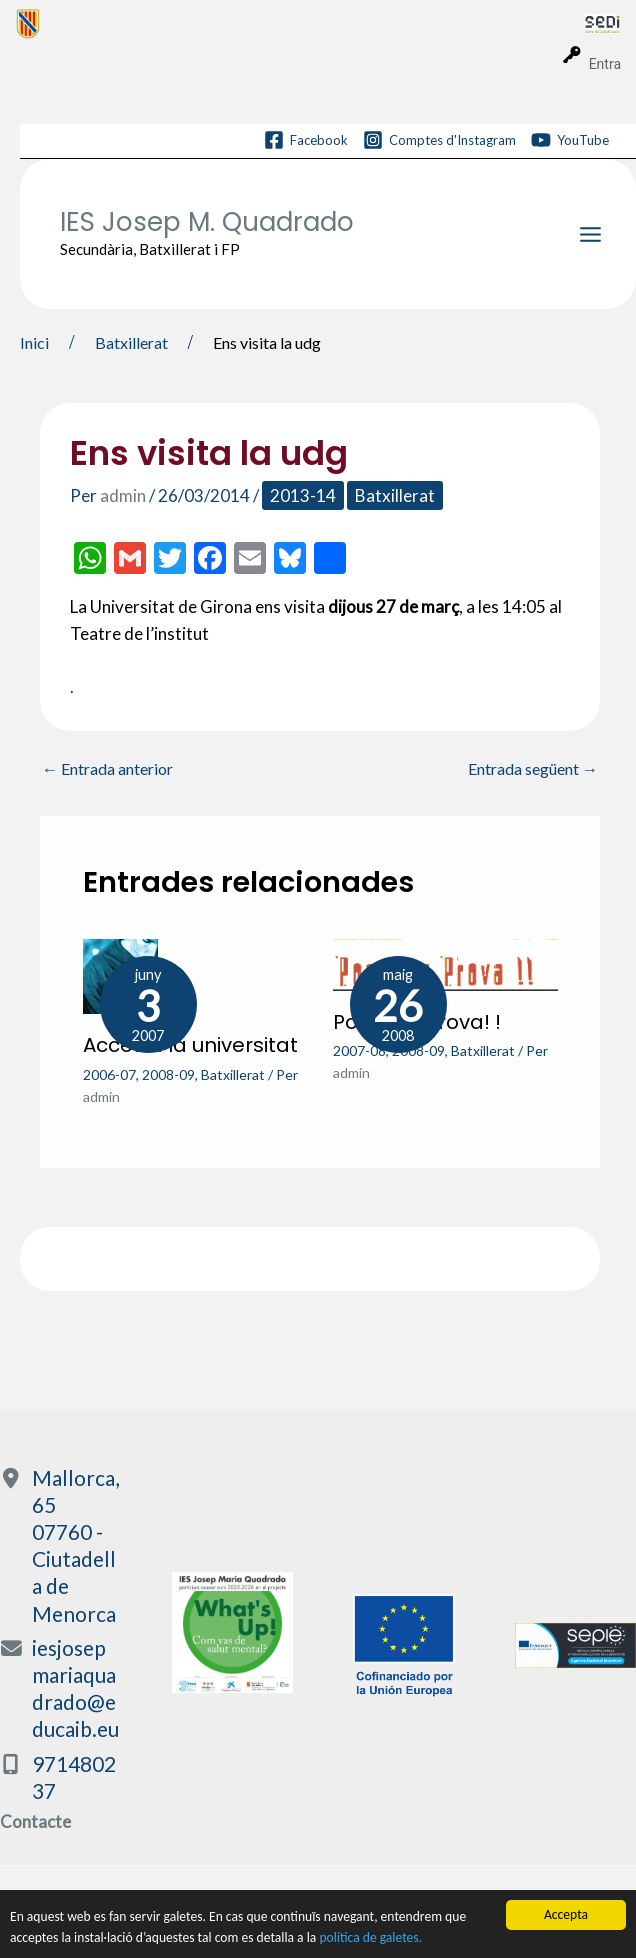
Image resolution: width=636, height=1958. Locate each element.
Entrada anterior (107, 769)
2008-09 (168, 1074)
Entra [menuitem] (605, 64)
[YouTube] (570, 140)
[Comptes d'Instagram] (439, 140)
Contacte (35, 1821)
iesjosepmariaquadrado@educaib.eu (75, 1688)
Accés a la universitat (190, 1045)
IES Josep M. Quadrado (207, 222)
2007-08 (359, 1050)
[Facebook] (306, 140)
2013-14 (303, 495)
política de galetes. (370, 1939)
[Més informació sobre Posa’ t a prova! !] (445, 962)
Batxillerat (395, 495)
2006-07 (109, 1074)
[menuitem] (300, 23)
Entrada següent (533, 769)
